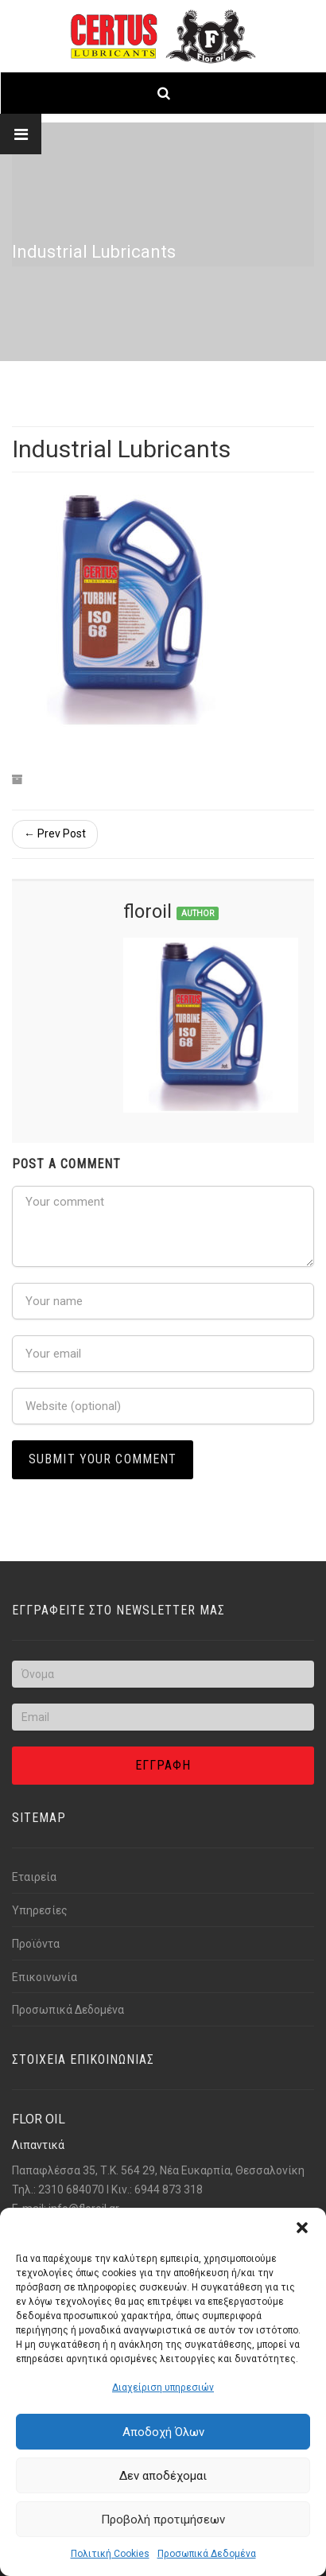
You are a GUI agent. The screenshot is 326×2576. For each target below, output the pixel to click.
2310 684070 (71, 2189)
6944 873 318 (168, 2189)
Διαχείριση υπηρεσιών (163, 2387)
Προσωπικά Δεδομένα (206, 2553)
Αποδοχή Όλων (163, 2432)
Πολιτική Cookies (110, 2553)
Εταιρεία (34, 1877)
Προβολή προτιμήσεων (163, 2519)
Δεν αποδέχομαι (163, 2476)
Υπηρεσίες (40, 1910)
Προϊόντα (36, 1943)
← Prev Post (55, 833)
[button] (302, 2228)
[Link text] (163, 36)
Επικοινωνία (44, 1977)
